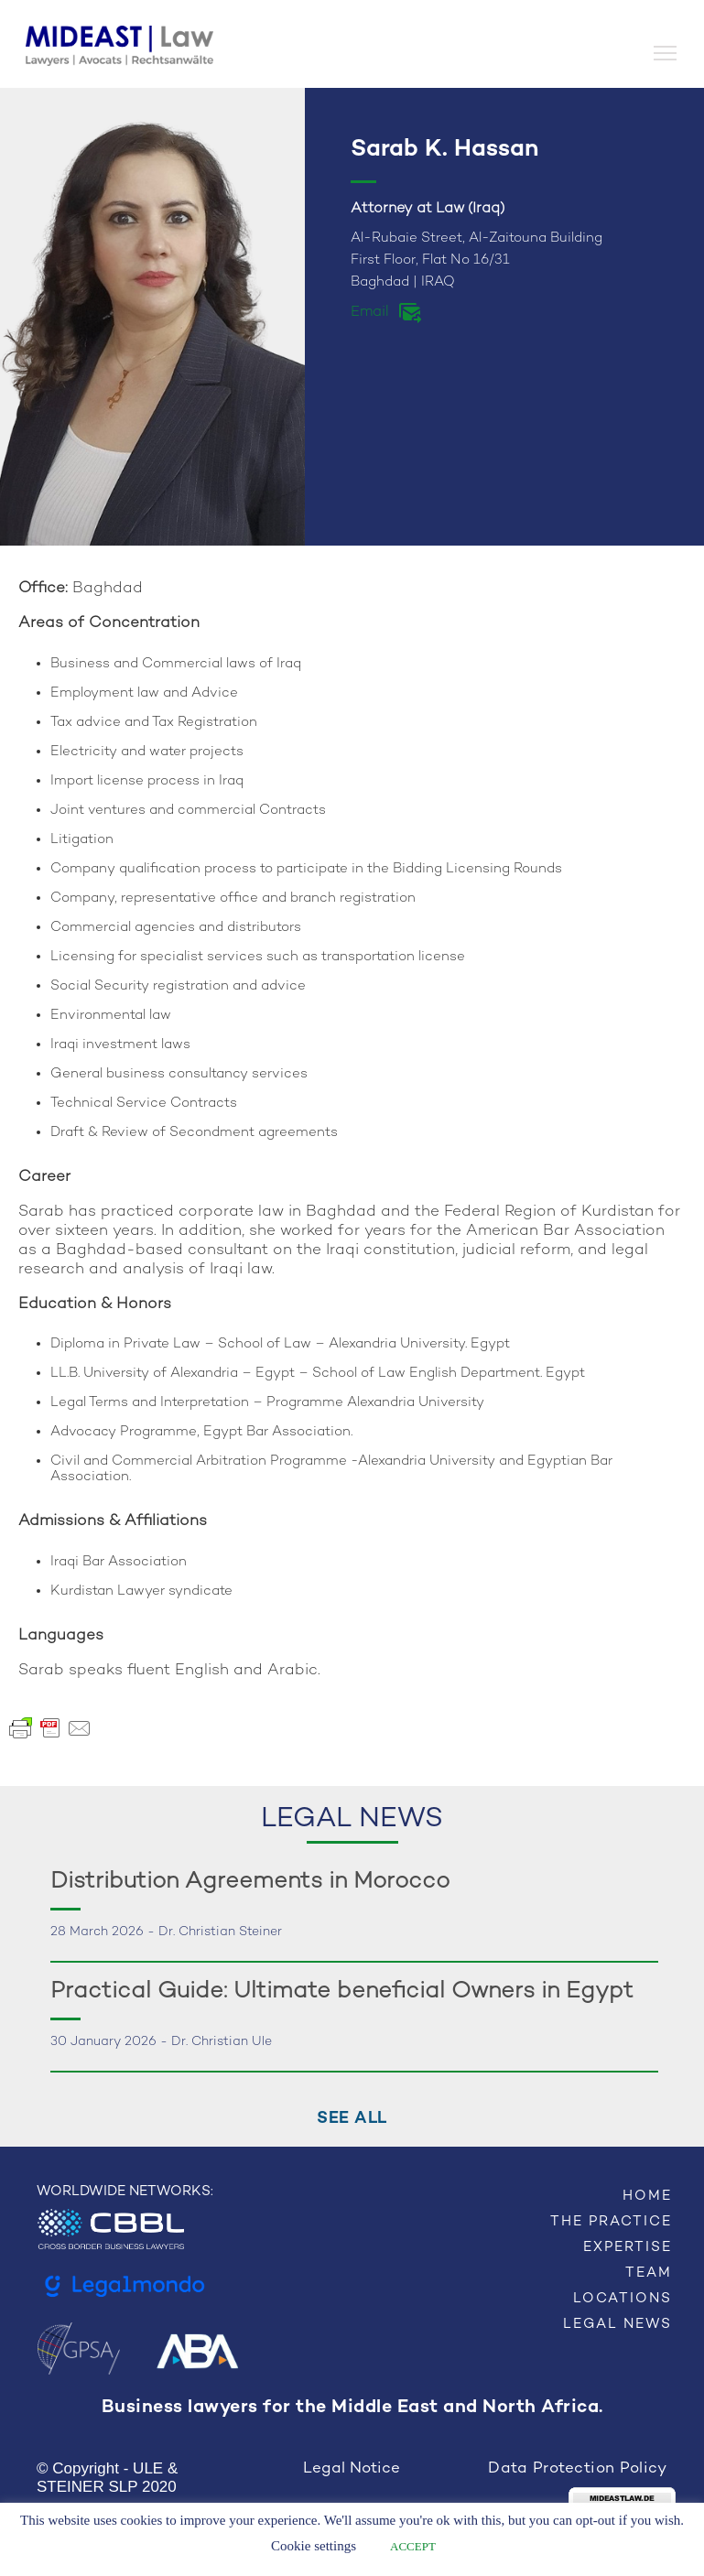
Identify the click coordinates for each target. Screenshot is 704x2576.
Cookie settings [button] (313, 2545)
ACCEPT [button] (413, 2546)
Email (370, 312)
